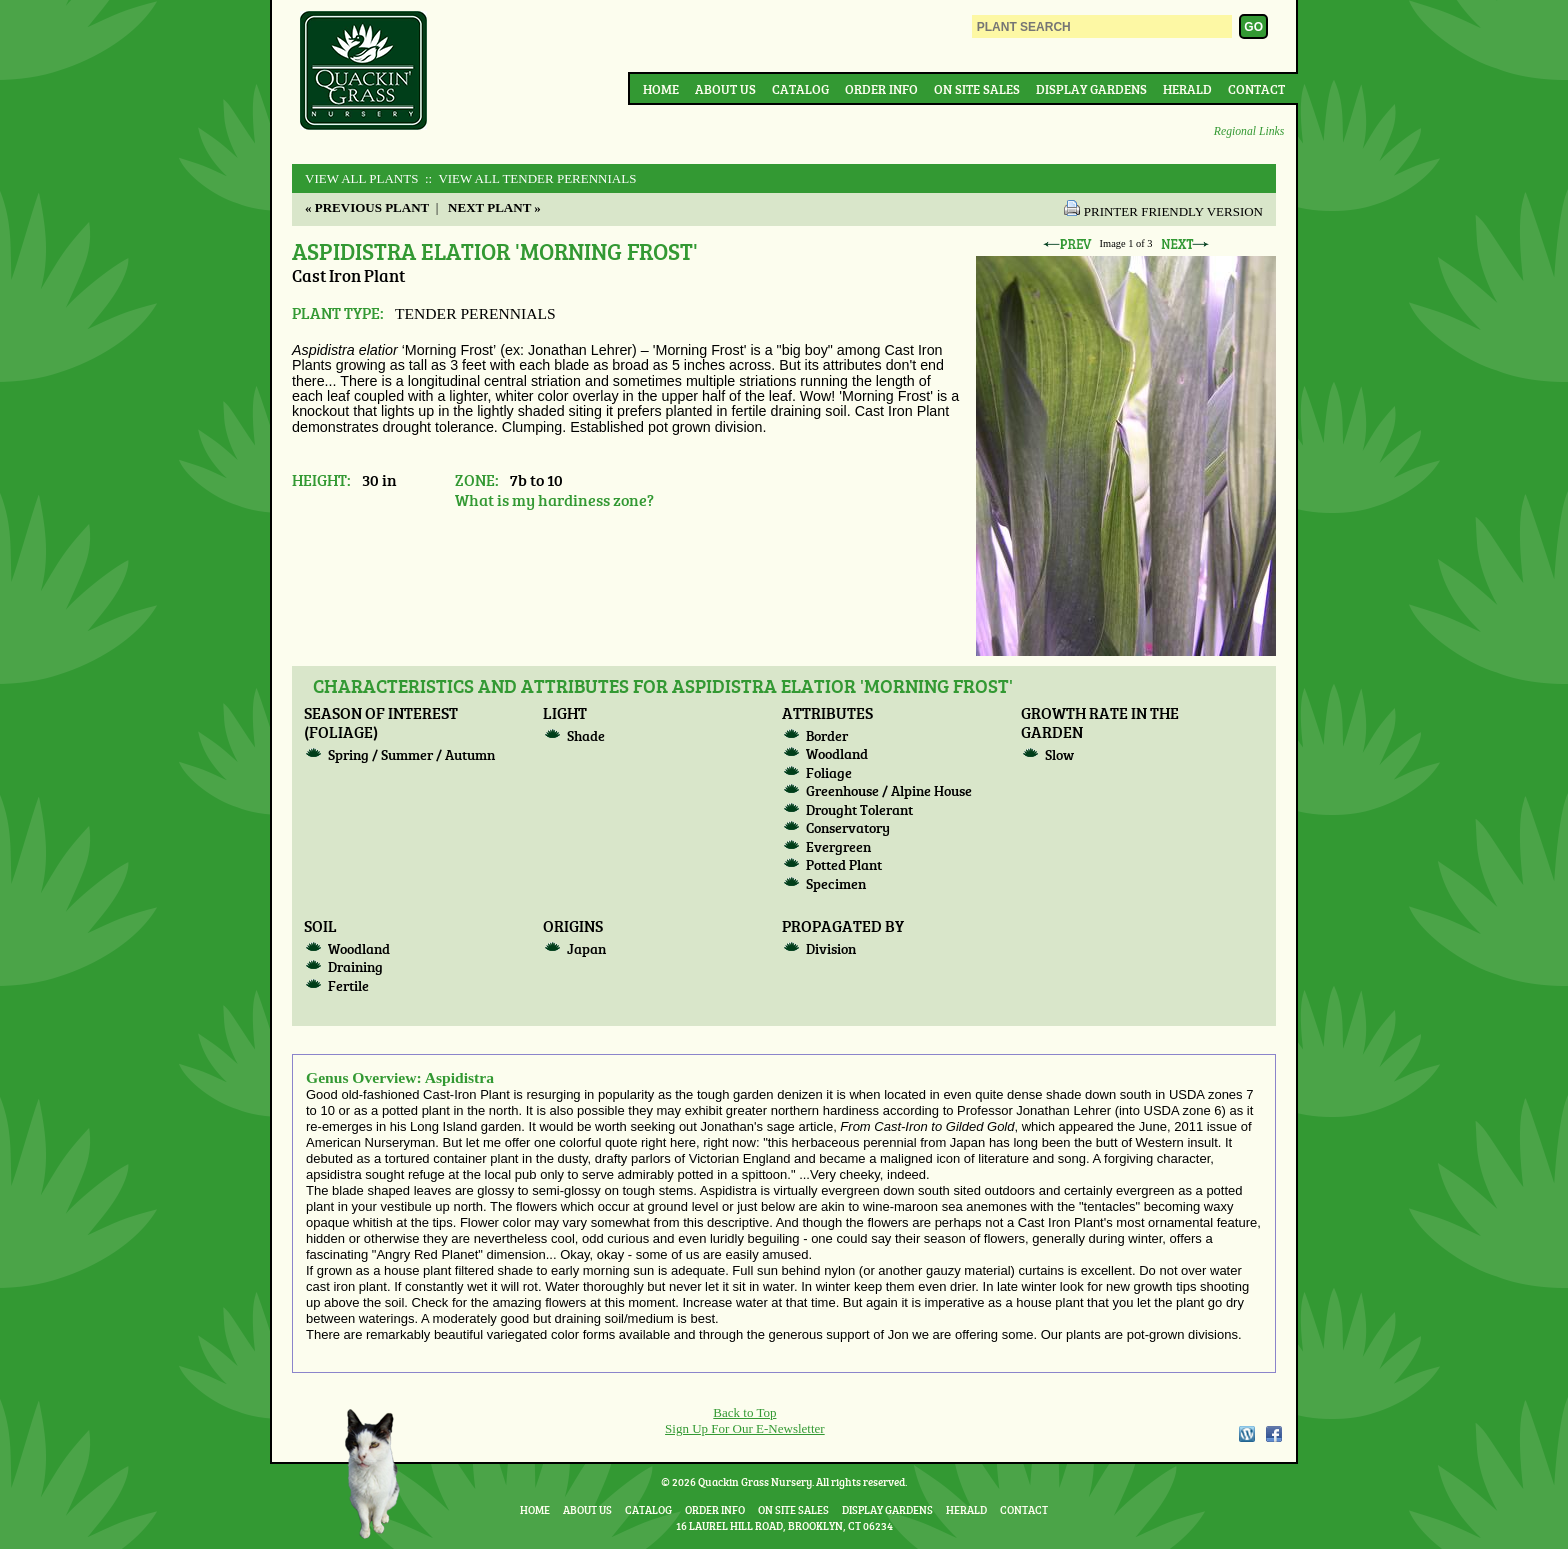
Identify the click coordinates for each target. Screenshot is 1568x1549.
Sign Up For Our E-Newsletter (745, 1428)
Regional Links (1249, 131)
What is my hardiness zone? (554, 499)
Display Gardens (1091, 89)
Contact (1256, 89)
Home (661, 89)
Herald (1187, 89)
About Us (725, 89)
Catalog (800, 89)
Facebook (1274, 1434)
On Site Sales (977, 89)
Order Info (881, 89)
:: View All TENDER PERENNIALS (529, 178)
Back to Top (744, 1412)
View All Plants (361, 178)
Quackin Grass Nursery (364, 72)
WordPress (1246, 1434)
